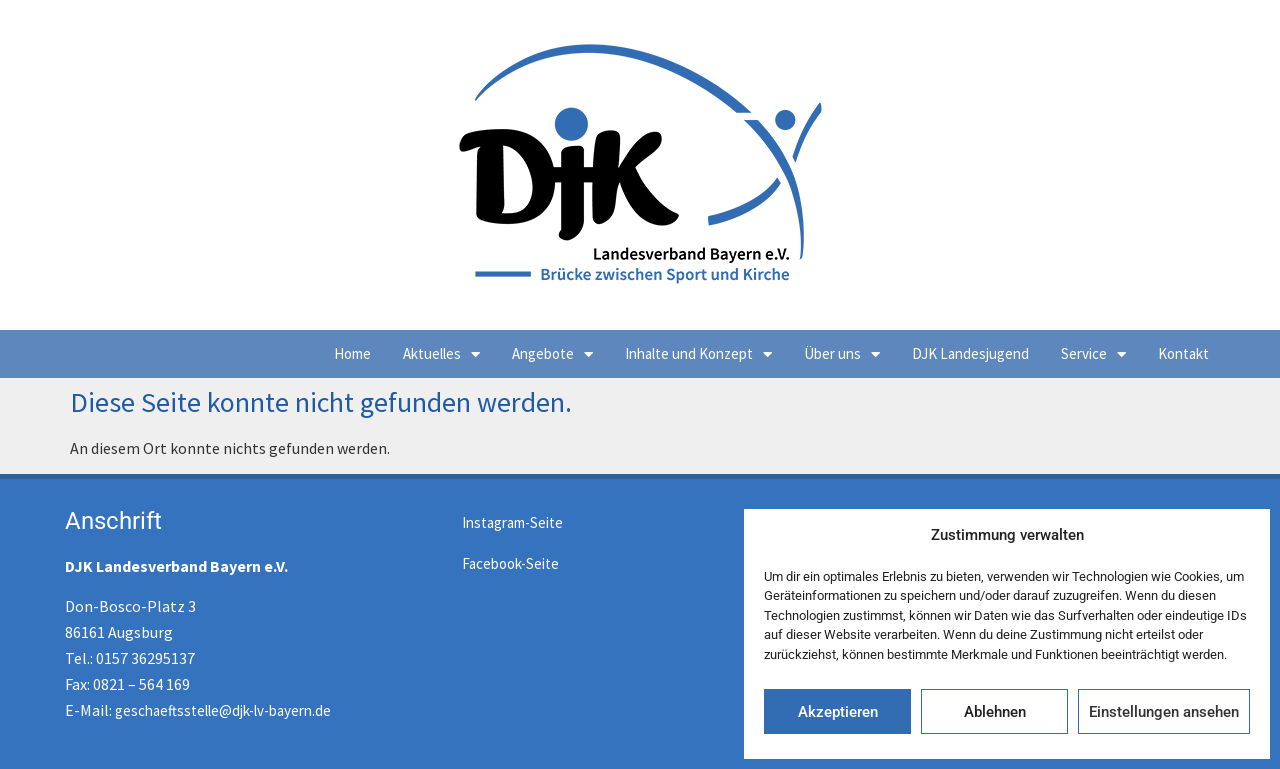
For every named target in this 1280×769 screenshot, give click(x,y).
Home (352, 353)
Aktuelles (441, 354)
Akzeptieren (838, 712)
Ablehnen (995, 712)
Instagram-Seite (512, 522)
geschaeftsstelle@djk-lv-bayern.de (223, 710)
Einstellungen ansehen (1164, 712)
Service (1093, 354)
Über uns (842, 354)
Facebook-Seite (510, 563)
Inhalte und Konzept (698, 354)
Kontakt (1183, 353)
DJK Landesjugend (970, 353)
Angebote (552, 354)
